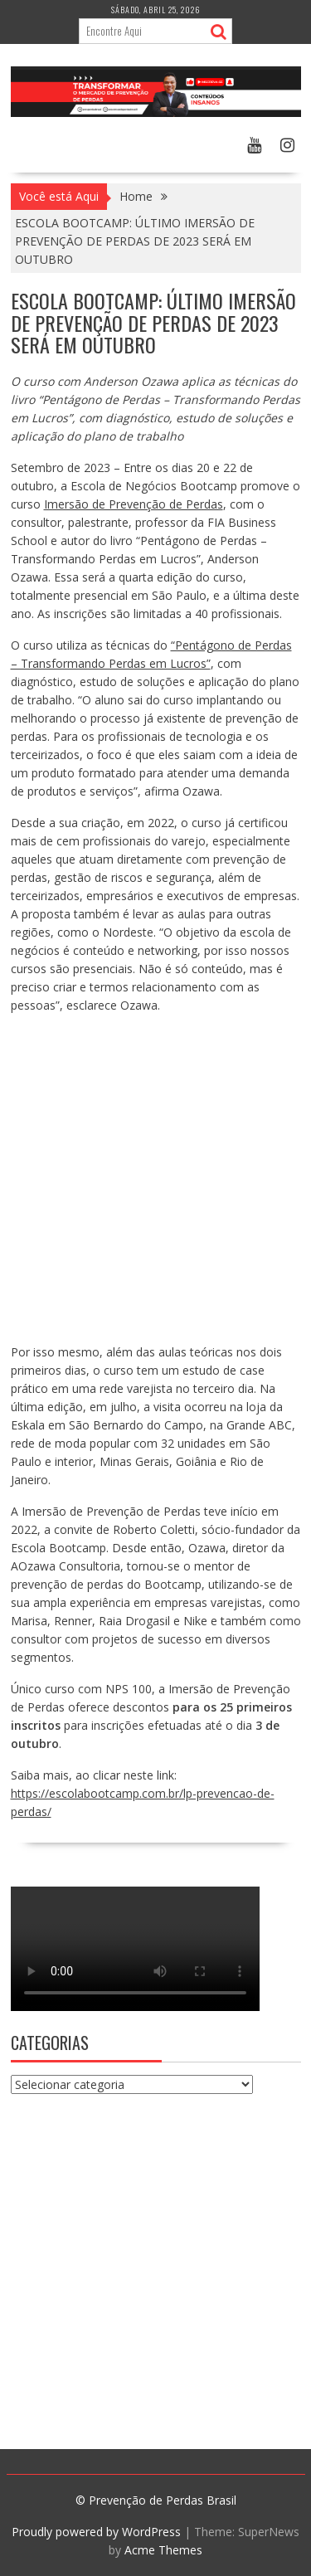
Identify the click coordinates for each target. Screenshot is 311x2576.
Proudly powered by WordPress (96, 2531)
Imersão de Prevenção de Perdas (133, 504)
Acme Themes (163, 2550)
